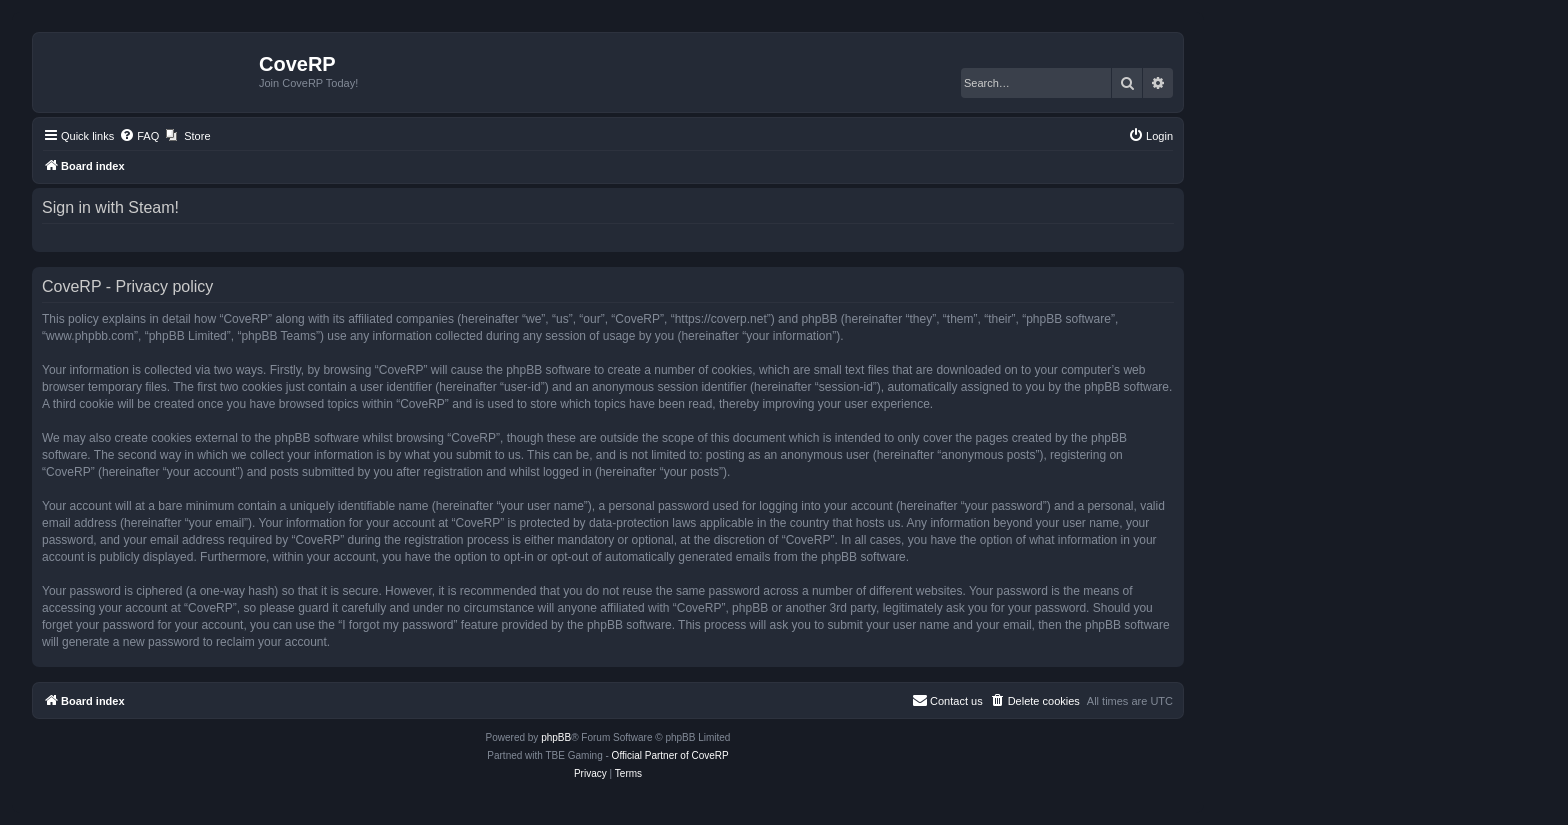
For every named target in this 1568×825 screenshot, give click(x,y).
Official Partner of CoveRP (670, 755)
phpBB (556, 737)
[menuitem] (139, 136)
